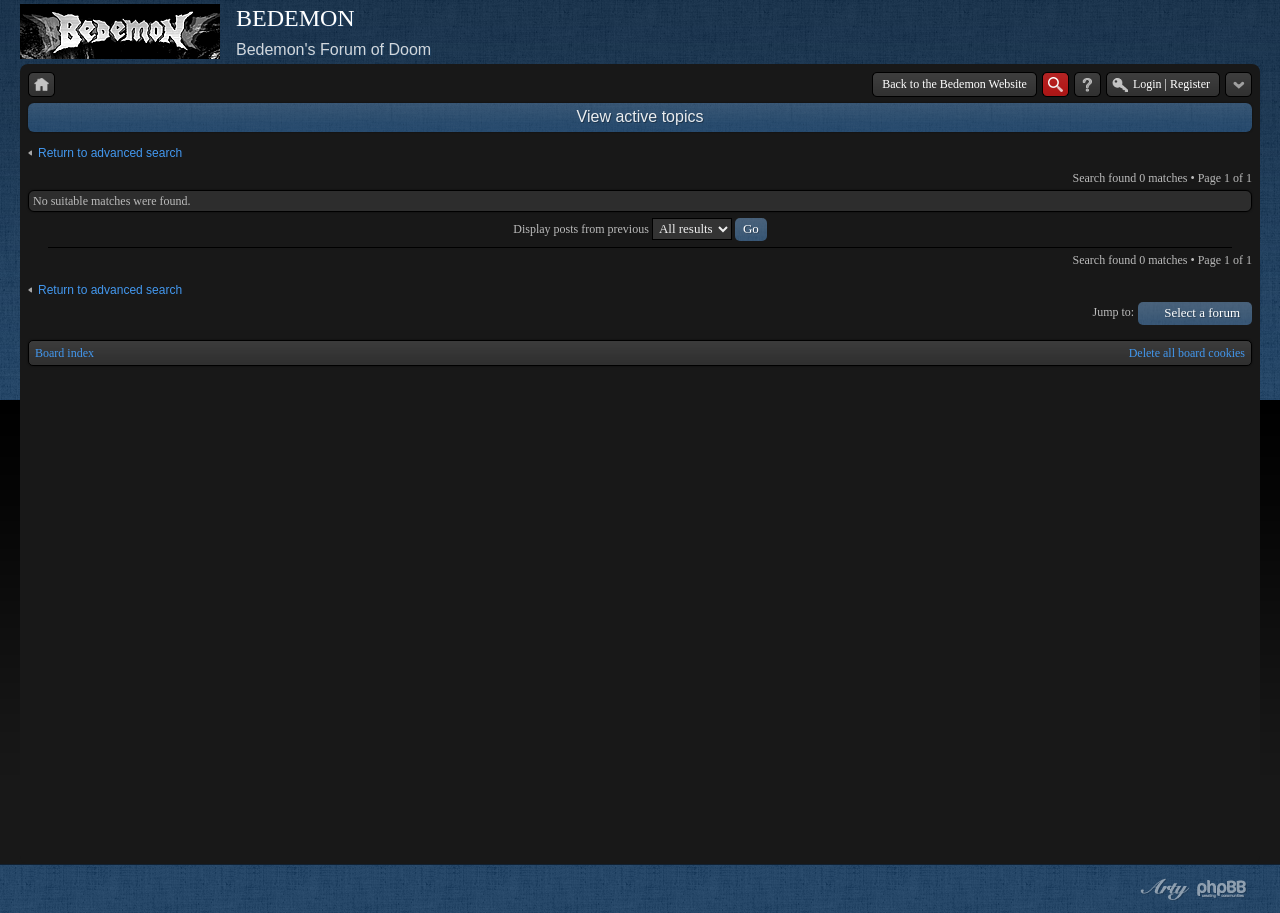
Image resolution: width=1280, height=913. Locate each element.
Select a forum (1202, 312)
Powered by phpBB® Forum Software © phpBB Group (1222, 889)
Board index (64, 353)
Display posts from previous (640, 229)
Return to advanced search (110, 153)
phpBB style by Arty (1162, 889)
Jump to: (1114, 312)
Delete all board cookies (1187, 353)
